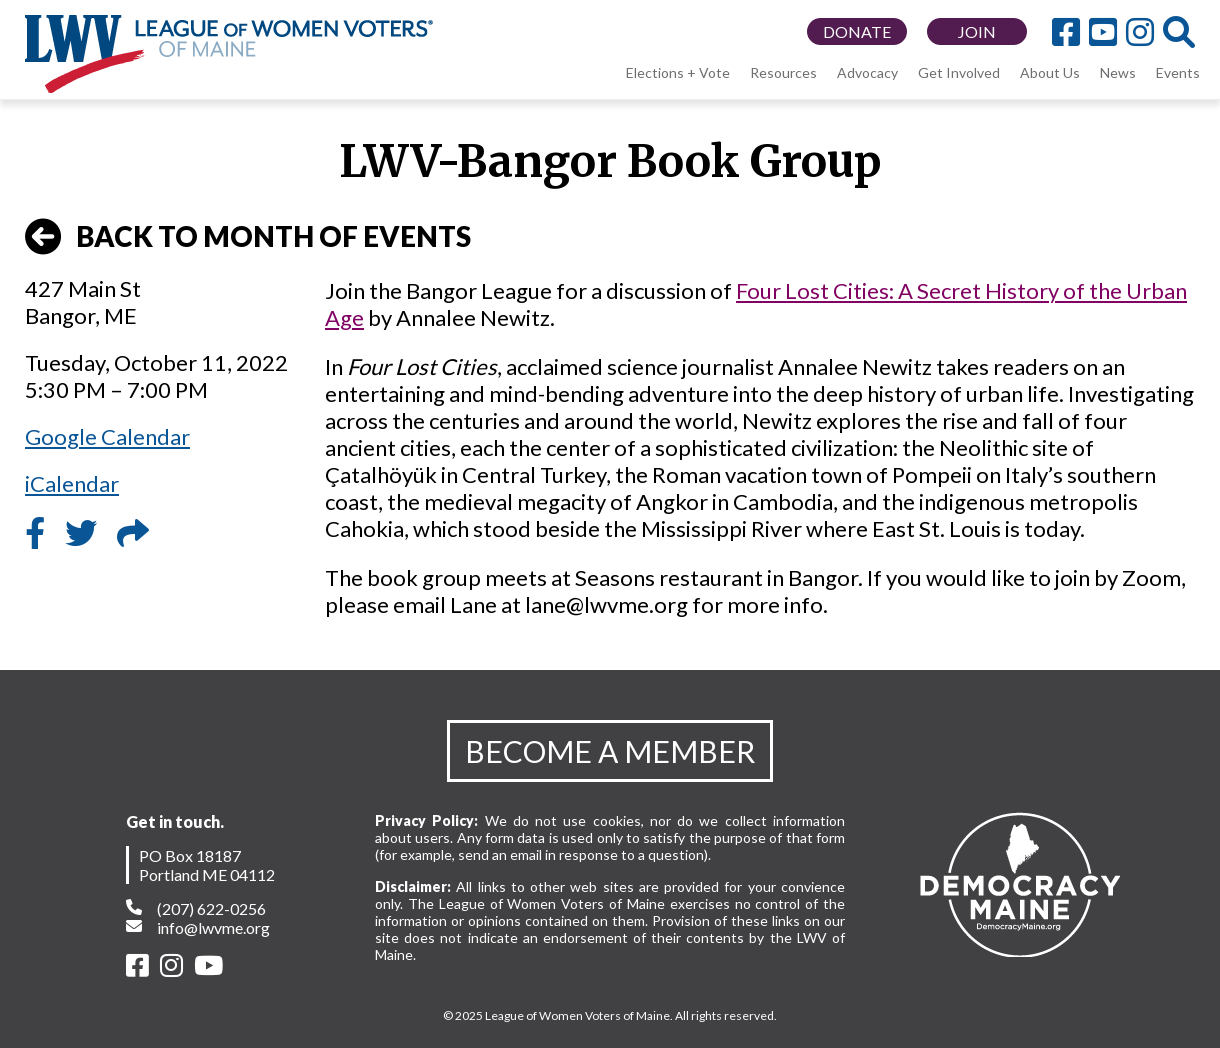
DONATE (857, 31)
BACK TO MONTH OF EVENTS (248, 237)
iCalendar (72, 483)
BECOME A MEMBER (610, 751)
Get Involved (959, 72)
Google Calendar (107, 436)
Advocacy (867, 72)
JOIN (977, 31)
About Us (1050, 72)
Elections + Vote (678, 72)
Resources (783, 72)
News (1118, 72)
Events (1178, 72)
